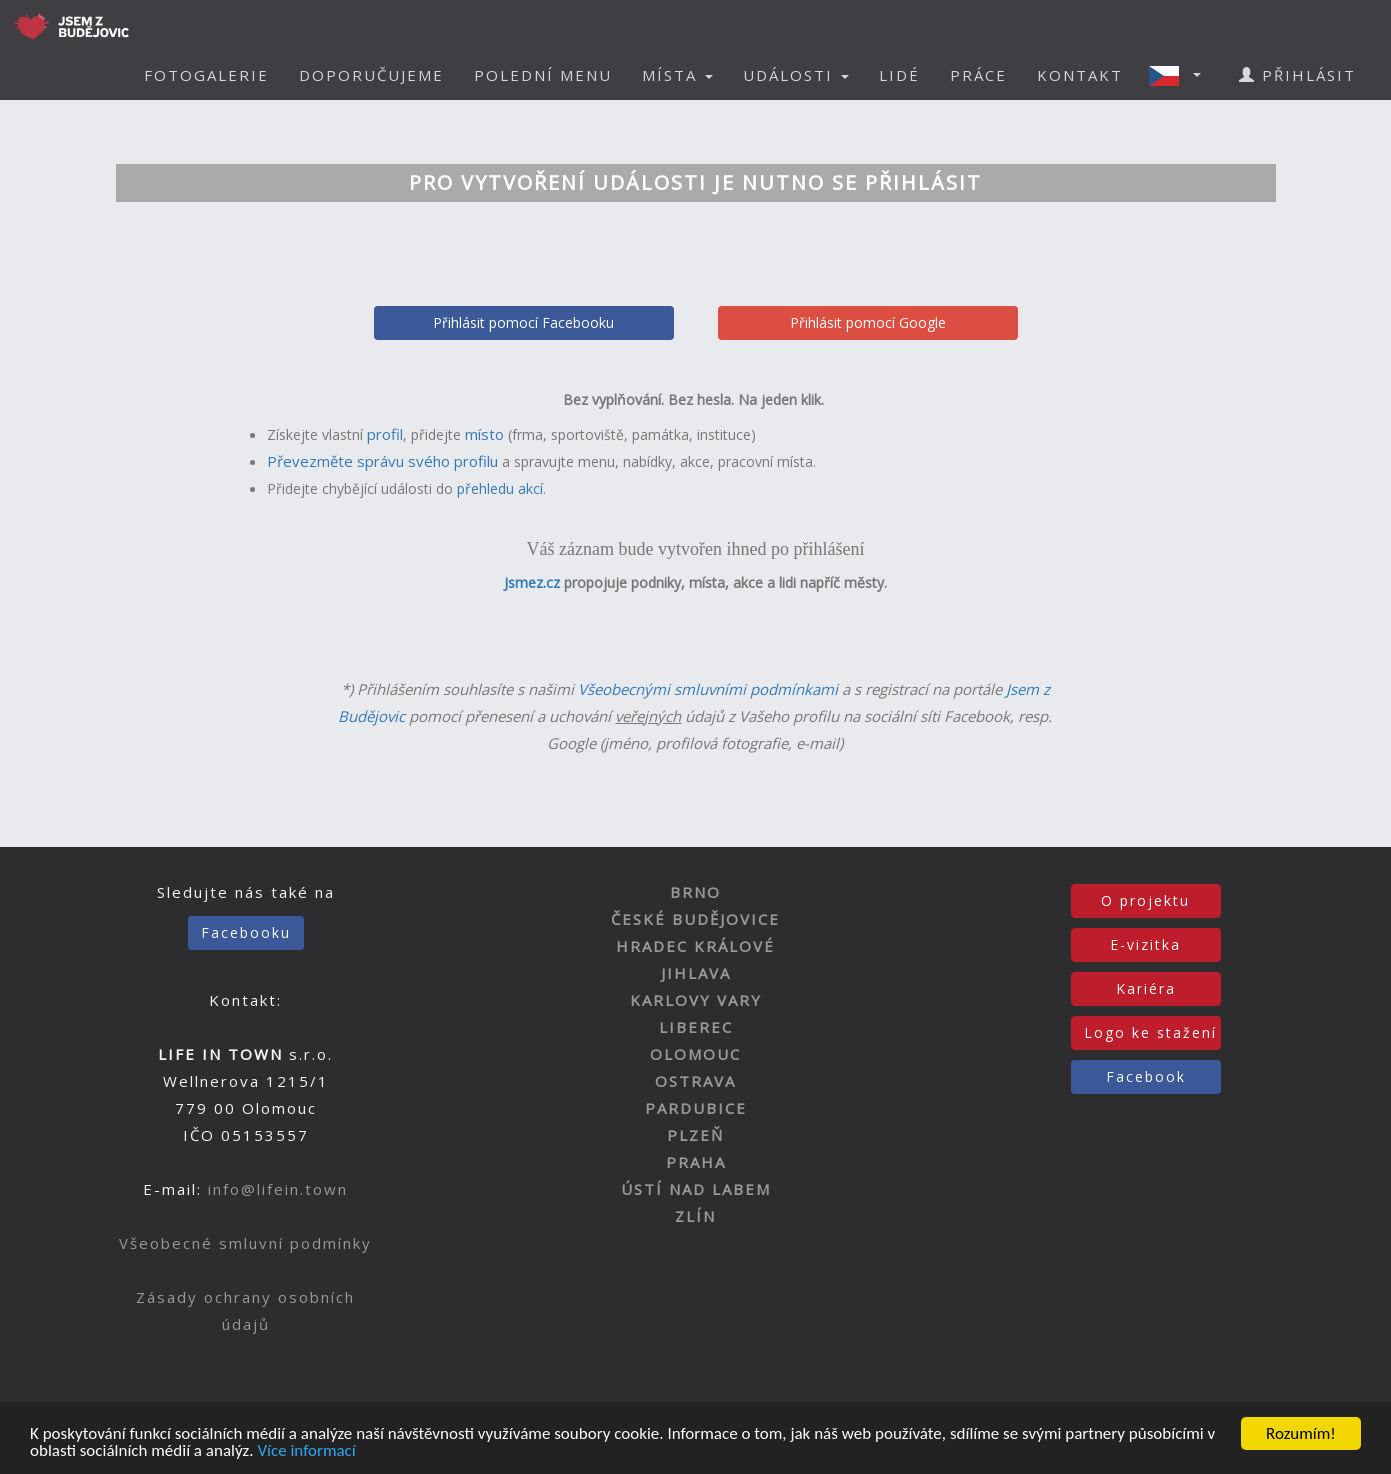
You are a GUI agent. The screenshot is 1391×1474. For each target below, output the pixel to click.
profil (385, 434)
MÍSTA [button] (677, 75)
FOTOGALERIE (206, 75)
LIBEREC (696, 1027)
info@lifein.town (278, 1189)
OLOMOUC (695, 1054)
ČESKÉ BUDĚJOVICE (695, 919)
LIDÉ (899, 75)
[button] (1181, 75)
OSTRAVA (695, 1081)
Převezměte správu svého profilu (382, 461)
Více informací (306, 1451)
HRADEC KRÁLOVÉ (695, 946)
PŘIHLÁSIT (1297, 75)
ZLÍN (695, 1216)
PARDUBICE (696, 1108)
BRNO (695, 892)
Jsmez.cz (532, 582)
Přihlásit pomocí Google (868, 322)
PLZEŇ (695, 1135)
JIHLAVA (696, 973)
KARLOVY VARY (696, 1000)
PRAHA (696, 1162)
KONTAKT (1080, 75)
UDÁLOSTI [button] (796, 75)
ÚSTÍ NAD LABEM (696, 1189)
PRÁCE (978, 75)
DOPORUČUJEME (371, 75)
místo (484, 434)
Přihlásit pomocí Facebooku (523, 322)
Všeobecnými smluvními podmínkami (708, 689)
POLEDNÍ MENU (543, 75)
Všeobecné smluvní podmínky (245, 1243)
